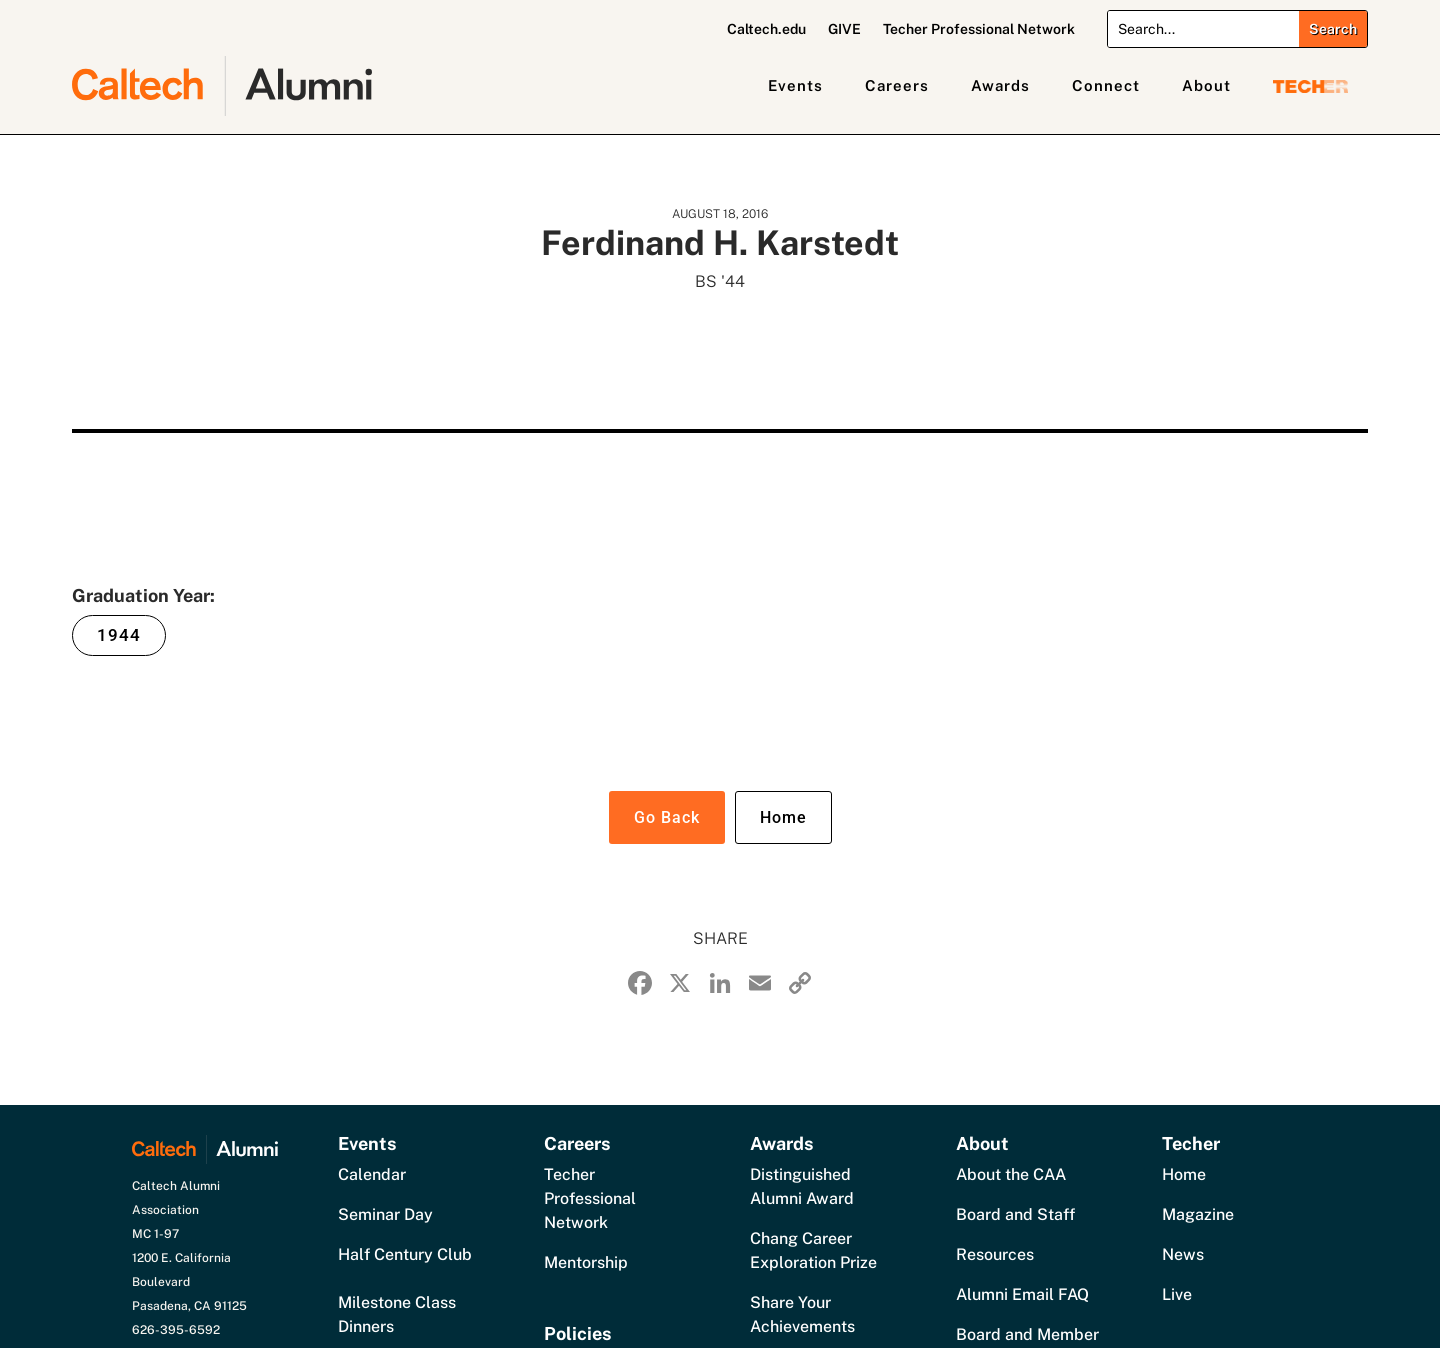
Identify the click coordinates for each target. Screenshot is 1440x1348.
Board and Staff (1015, 1214)
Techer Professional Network (979, 29)
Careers (897, 85)
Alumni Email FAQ (1022, 1294)
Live (1177, 1294)
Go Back (667, 817)
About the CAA (1011, 1174)
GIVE (844, 29)
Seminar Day (385, 1214)
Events (795, 85)
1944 (119, 635)
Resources (995, 1254)
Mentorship (586, 1262)
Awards (1000, 85)
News (1183, 1254)
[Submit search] (1333, 29)
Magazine (1198, 1214)
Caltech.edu (766, 29)
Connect (1106, 85)
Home (783, 817)
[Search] (1203, 29)
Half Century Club (405, 1254)
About (1206, 85)
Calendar (372, 1174)
